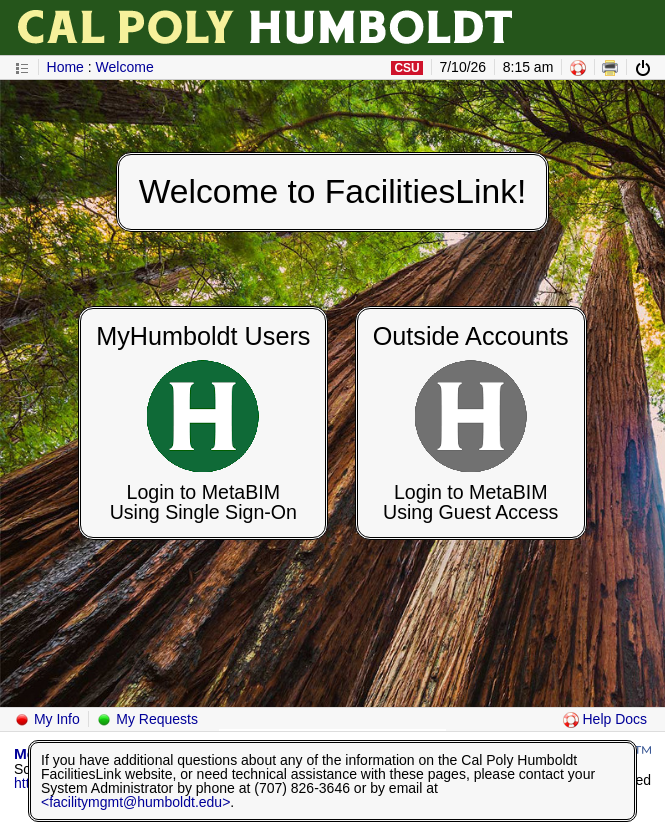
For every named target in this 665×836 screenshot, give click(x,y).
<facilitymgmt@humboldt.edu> (135, 802)
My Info (47, 719)
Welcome (125, 67)
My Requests (147, 719)
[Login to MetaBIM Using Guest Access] (471, 422)
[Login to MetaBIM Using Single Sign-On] (203, 422)
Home (65, 67)
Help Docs (605, 719)
